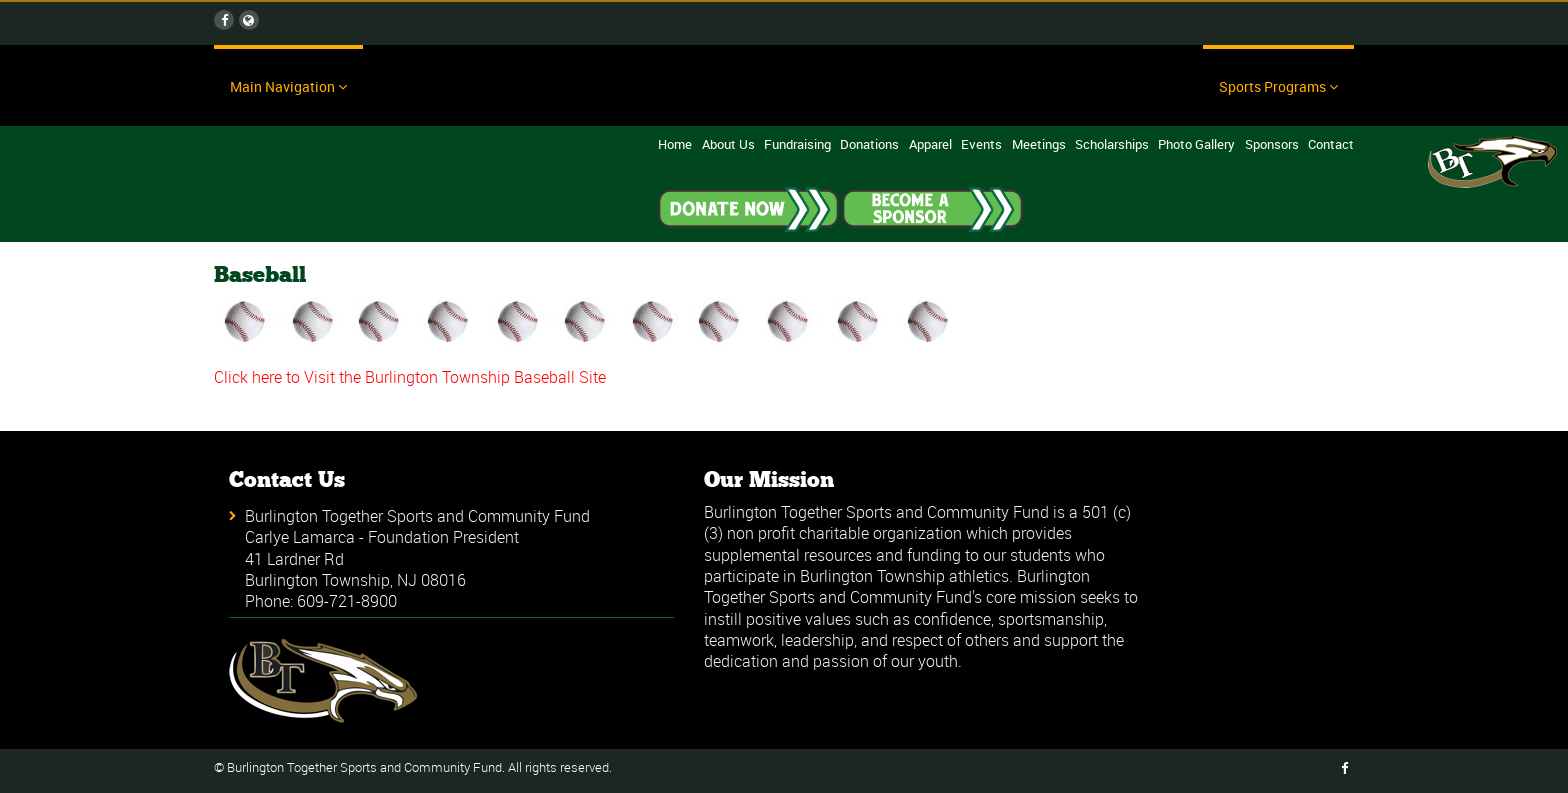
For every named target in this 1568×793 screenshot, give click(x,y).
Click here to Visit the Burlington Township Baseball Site (410, 377)
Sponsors (1272, 144)
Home (675, 144)
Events (981, 144)
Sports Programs (1278, 86)
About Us (728, 144)
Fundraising (797, 144)
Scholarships (1112, 144)
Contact (1331, 144)
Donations (869, 144)
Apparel (930, 144)
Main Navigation (288, 86)
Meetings (1039, 144)
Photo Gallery (1196, 144)
